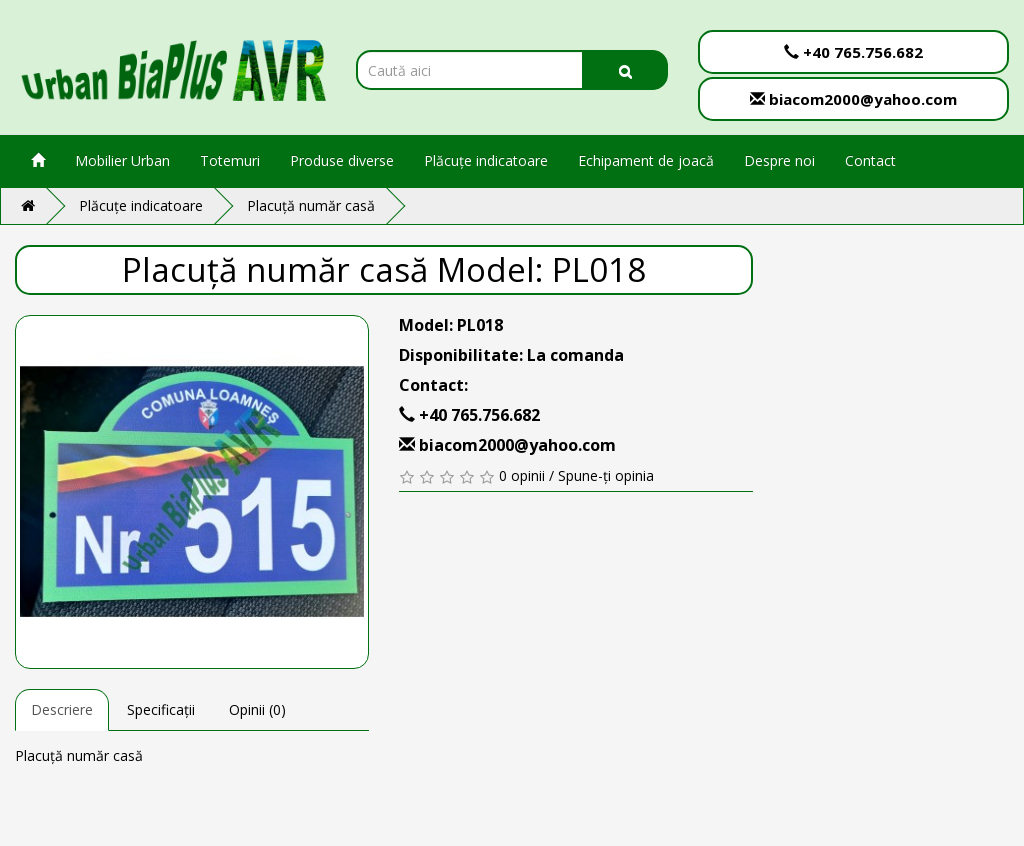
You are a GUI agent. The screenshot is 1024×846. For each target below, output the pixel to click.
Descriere (62, 709)
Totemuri (230, 160)
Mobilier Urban (122, 160)
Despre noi (779, 160)
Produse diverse (342, 160)
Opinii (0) (257, 709)
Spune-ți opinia (606, 475)
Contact (870, 160)
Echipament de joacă (646, 160)
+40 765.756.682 (853, 52)
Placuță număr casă (311, 205)
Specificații (161, 709)
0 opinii (522, 475)
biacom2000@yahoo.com (853, 99)
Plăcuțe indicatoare (486, 160)
